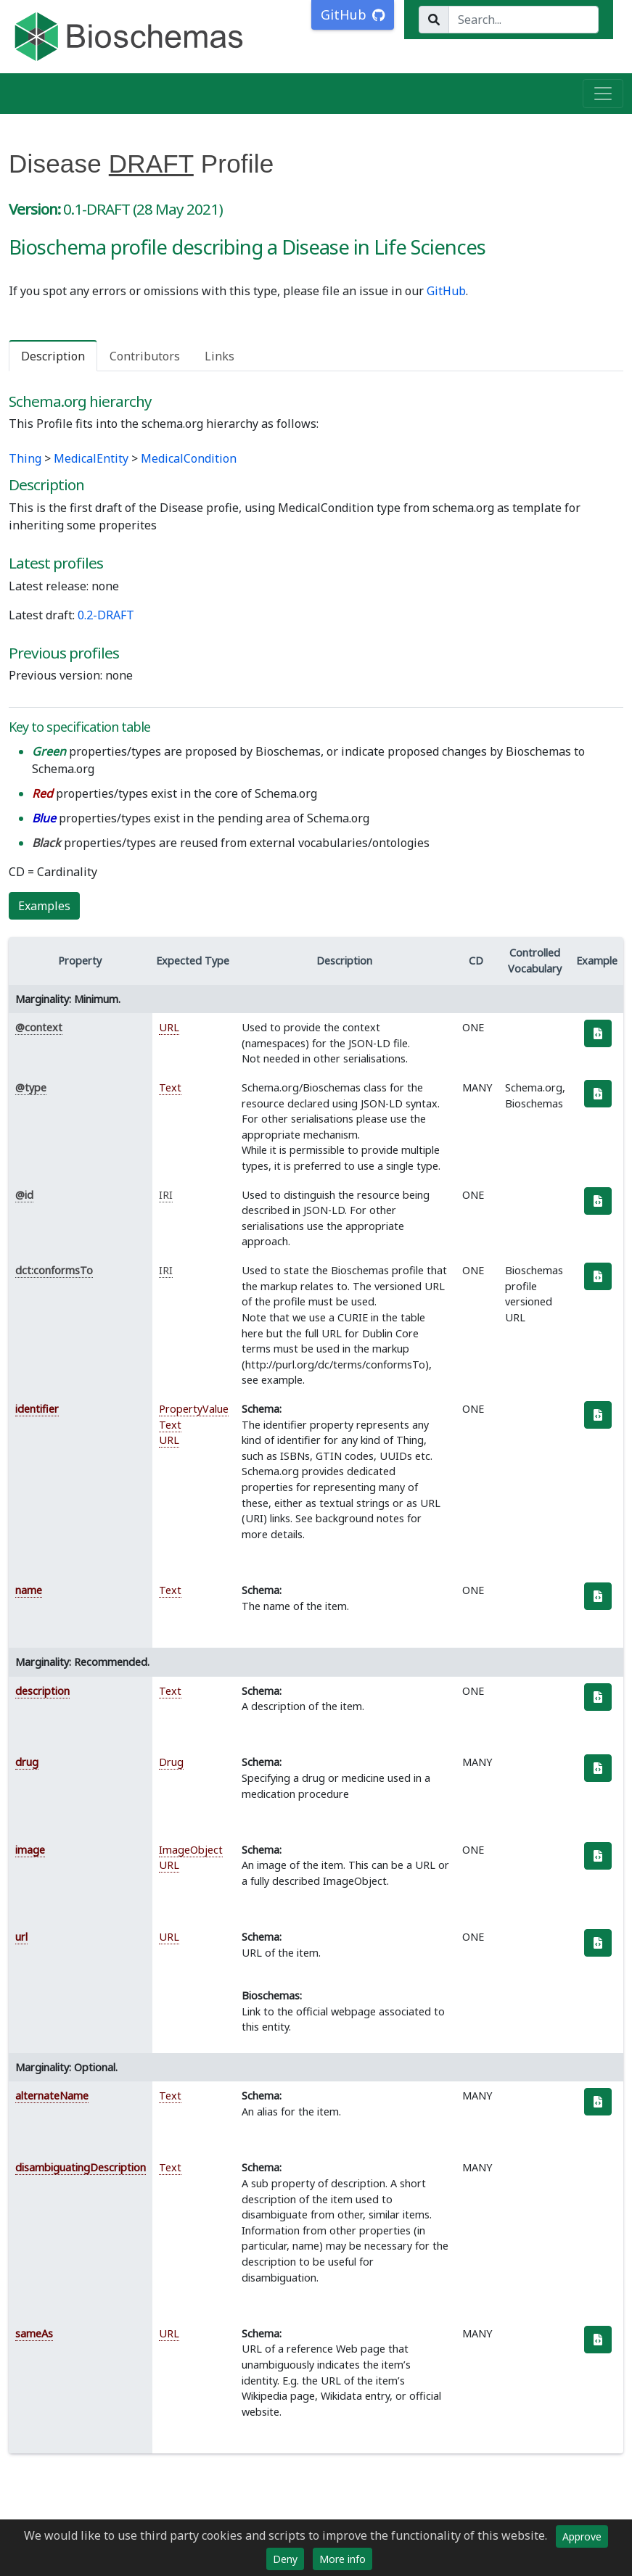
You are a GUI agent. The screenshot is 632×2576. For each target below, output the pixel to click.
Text (170, 1087)
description (42, 1691)
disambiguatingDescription (80, 2167)
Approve (582, 2536)
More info (342, 2559)
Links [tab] (219, 356)
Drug (171, 1762)
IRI (166, 1195)
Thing (25, 458)
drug (26, 1762)
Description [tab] (53, 356)
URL (169, 1027)
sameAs (34, 2333)
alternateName (52, 2095)
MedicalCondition (189, 458)
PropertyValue (194, 1409)
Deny (285, 2559)
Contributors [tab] (145, 356)
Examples (44, 906)
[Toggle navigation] (603, 93)
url (21, 1937)
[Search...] (523, 19)
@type (30, 1087)
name (28, 1590)
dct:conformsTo (54, 1270)
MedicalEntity (91, 458)
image (30, 1850)
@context (38, 1027)
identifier (37, 1409)
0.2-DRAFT (106, 615)
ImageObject (191, 1850)
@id (24, 1195)
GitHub (446, 291)
